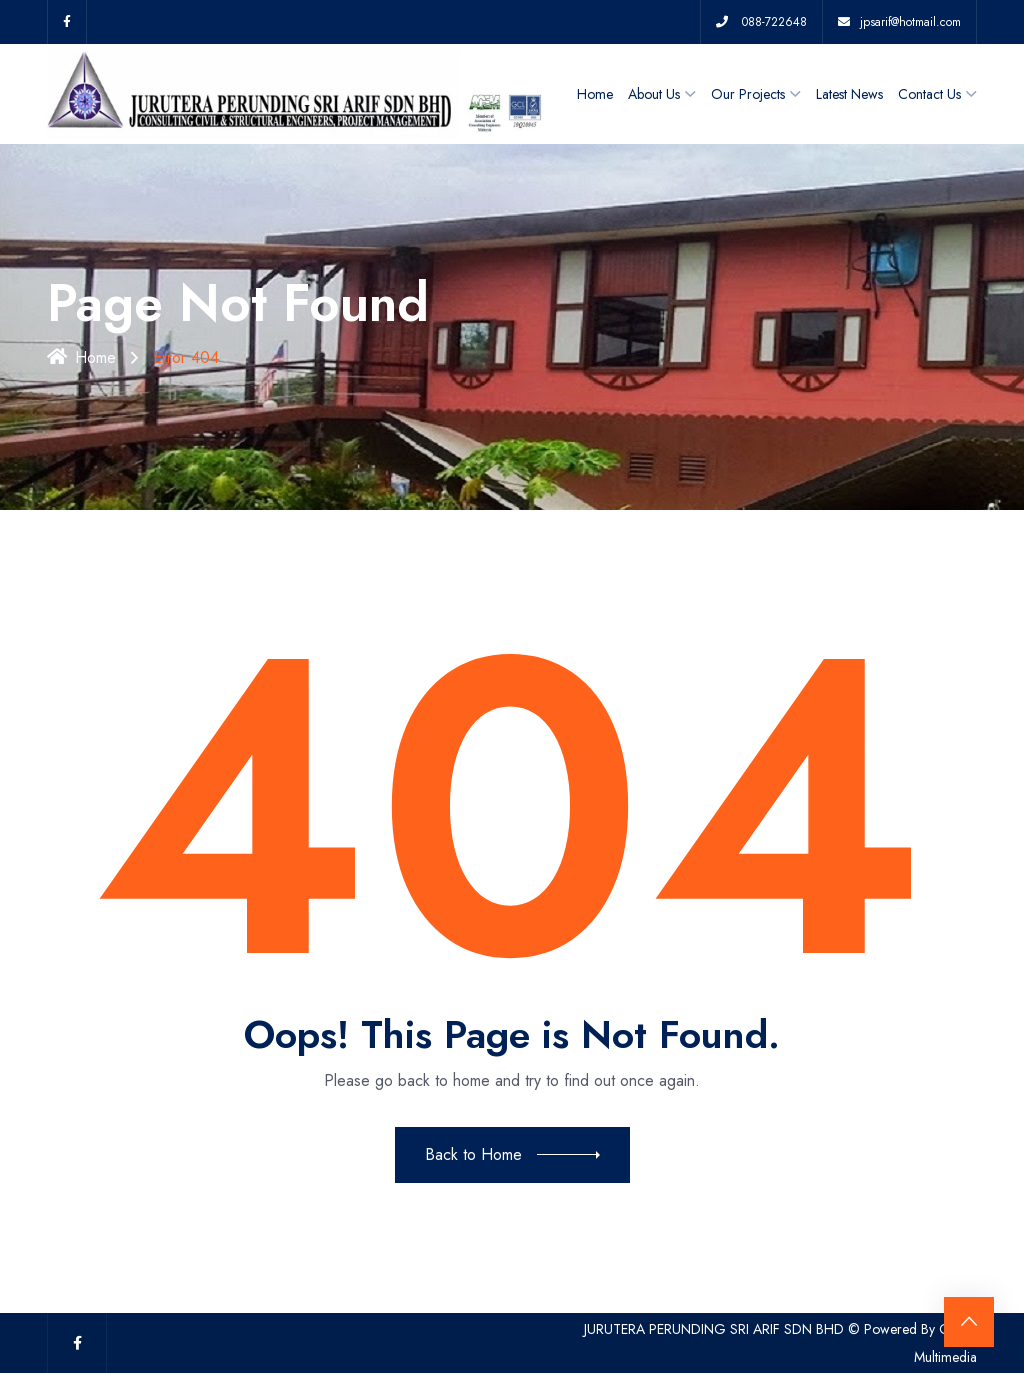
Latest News (849, 94)
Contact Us (929, 94)
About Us (654, 94)
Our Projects (748, 94)
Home (595, 94)
